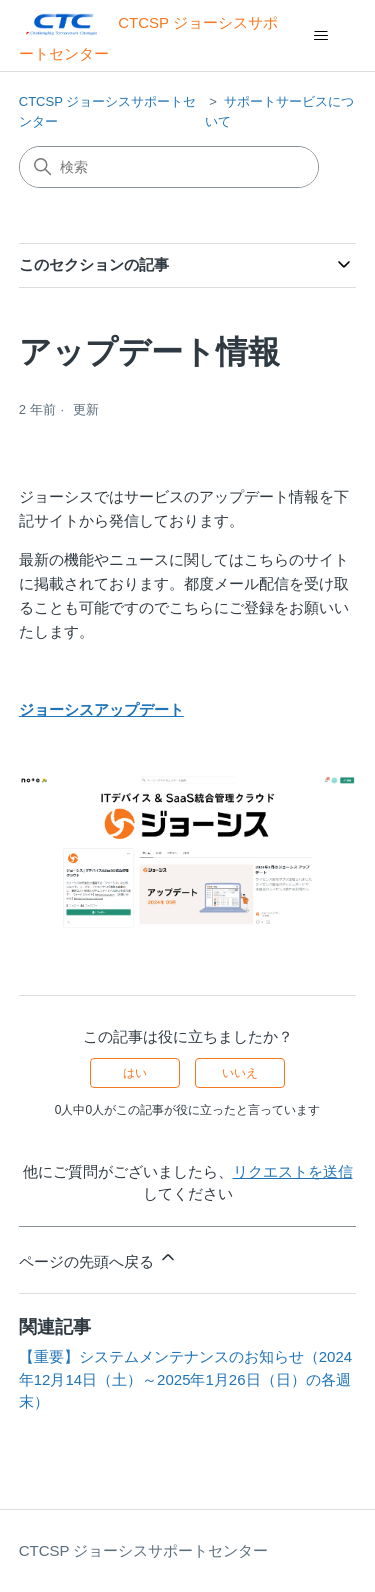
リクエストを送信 (293, 1171)
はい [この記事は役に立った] (135, 1073)
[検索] (169, 167)
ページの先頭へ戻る (98, 1258)
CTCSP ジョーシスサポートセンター (144, 1550)
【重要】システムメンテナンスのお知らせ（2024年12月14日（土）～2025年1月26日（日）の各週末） (185, 1379)
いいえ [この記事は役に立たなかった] (240, 1073)
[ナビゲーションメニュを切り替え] (320, 36)
